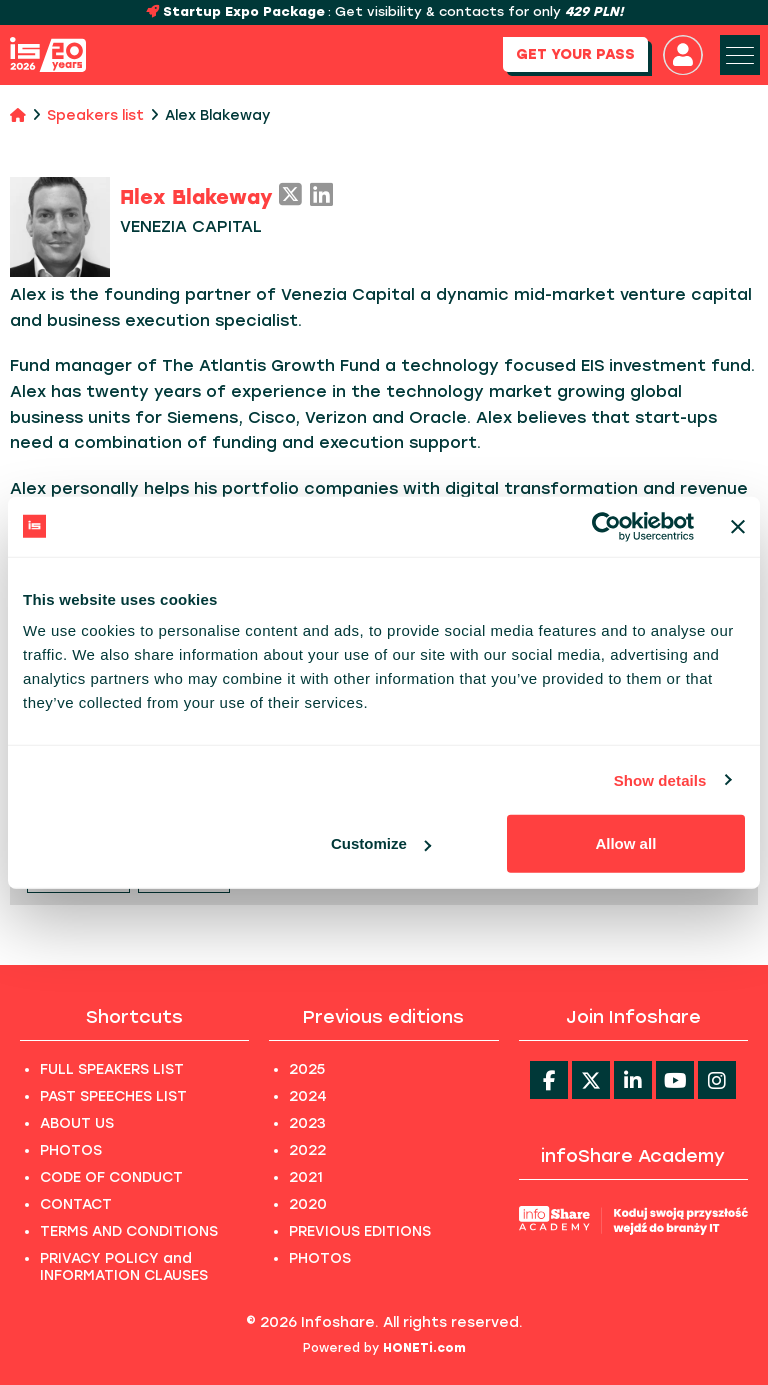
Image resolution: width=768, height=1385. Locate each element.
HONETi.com (424, 1348)
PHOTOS (71, 1150)
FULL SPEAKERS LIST (112, 1069)
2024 (308, 1096)
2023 (307, 1123)
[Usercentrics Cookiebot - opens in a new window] (606, 526)
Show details (660, 779)
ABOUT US (77, 1123)
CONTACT (76, 1204)
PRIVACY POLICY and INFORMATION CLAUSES (124, 1267)
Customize (381, 843)
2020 (308, 1204)
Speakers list (95, 115)
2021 (306, 1177)
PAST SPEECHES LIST (113, 1096)
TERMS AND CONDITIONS (129, 1231)
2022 (307, 1150)
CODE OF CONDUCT (111, 1177)
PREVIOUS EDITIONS (360, 1231)
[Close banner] (738, 526)
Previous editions (383, 1017)
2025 (307, 1069)
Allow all (625, 843)
